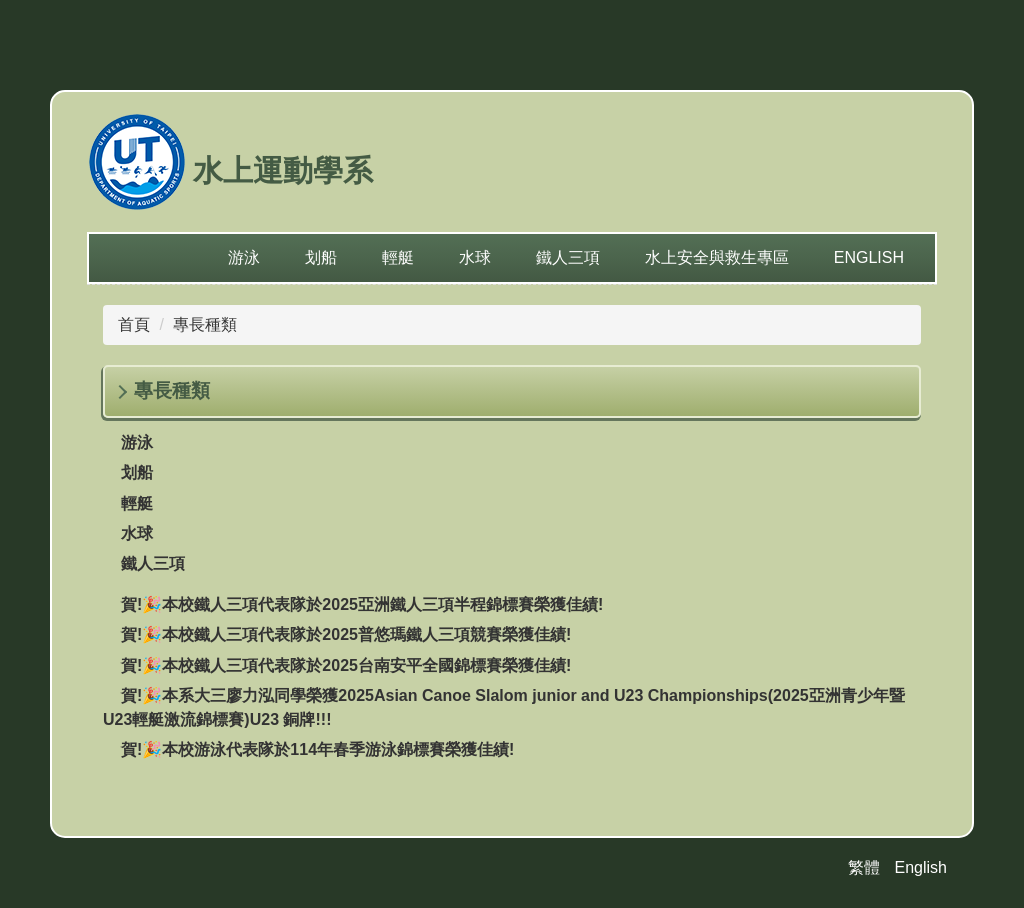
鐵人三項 (568, 257)
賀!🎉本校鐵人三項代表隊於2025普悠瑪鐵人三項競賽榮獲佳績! (346, 634)
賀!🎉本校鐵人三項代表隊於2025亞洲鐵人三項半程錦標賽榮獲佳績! (362, 604)
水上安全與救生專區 (717, 257)
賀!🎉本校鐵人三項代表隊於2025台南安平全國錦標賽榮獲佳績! (346, 665)
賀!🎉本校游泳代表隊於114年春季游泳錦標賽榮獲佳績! (317, 749)
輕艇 (398, 257)
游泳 (244, 257)
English (869, 257)
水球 (475, 257)
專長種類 (205, 324)
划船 (321, 257)
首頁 (134, 324)
